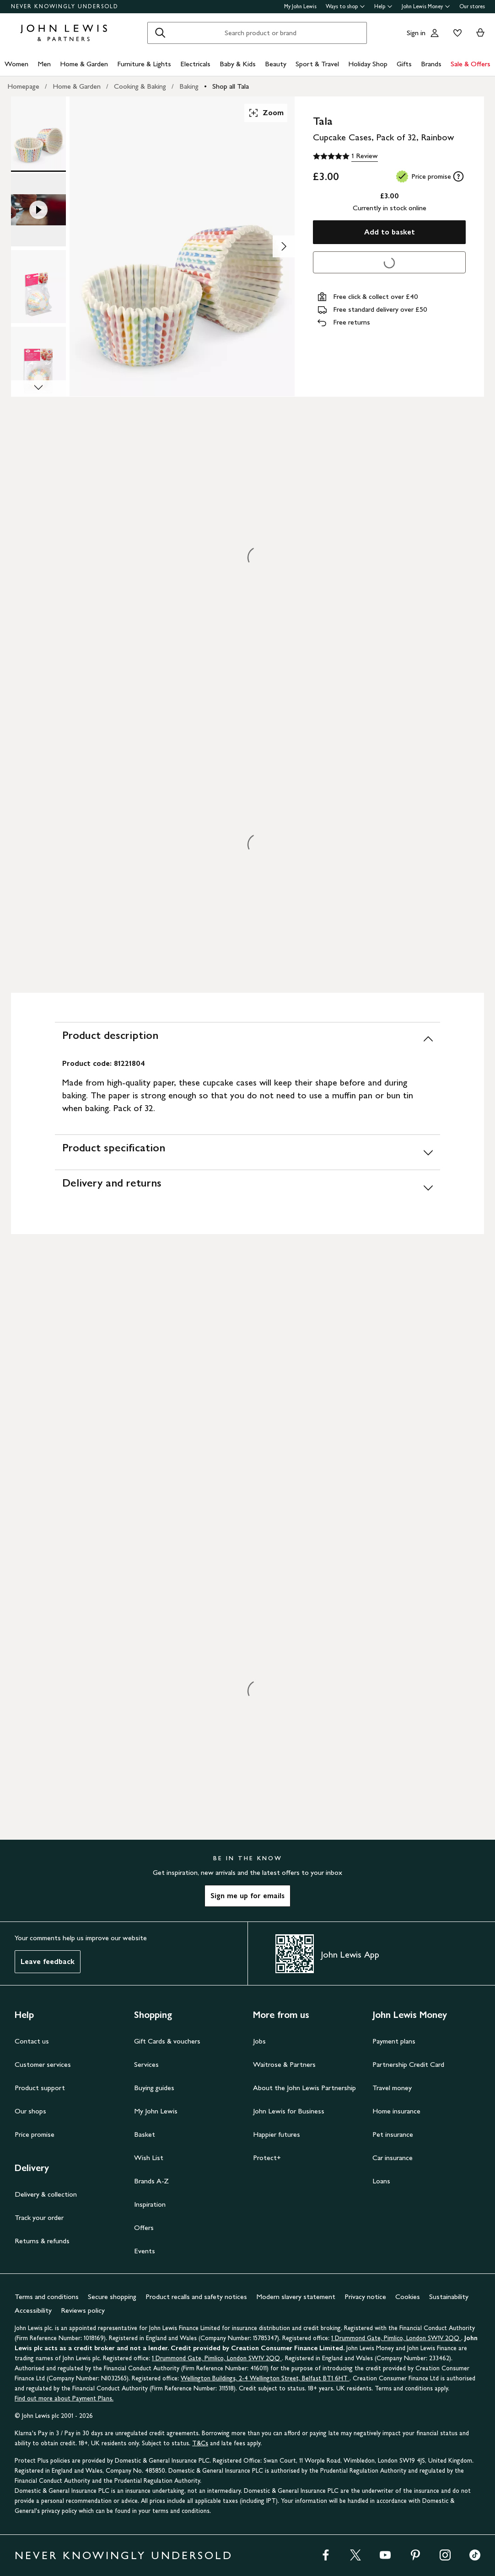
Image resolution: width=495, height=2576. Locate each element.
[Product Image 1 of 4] (38, 133)
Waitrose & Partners (284, 2064)
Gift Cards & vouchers (167, 2041)
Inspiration (150, 2204)
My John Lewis (300, 6)
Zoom (266, 112)
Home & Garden (84, 63)
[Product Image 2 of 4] (38, 209)
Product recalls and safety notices (196, 2296)
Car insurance (392, 2157)
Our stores (472, 6)
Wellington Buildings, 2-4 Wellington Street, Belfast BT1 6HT (265, 2378)
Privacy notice (365, 2296)
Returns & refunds (42, 2240)
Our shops (30, 2111)
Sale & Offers (470, 63)
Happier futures (276, 2134)
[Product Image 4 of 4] (38, 363)
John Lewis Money (426, 6)
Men (44, 63)
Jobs (259, 2041)
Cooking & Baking (140, 86)
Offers (144, 2227)
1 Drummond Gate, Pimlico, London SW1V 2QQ (396, 2338)
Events (144, 2250)
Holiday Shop (367, 63)
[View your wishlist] (455, 33)
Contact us (32, 2041)
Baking (189, 86)
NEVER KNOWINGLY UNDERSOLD (64, 6)
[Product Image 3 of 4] (38, 286)
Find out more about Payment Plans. (64, 2398)
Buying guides (154, 2087)
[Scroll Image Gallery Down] (38, 388)
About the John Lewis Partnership (304, 2087)
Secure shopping (112, 2296)
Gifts (404, 63)
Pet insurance (392, 2134)
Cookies (407, 2296)
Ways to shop (345, 6)
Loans (381, 2181)
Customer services (43, 2064)
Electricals (195, 63)
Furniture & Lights (144, 63)
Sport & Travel (317, 63)
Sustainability (448, 2296)
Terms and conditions (47, 2296)
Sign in (416, 32)
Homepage (23, 86)
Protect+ (267, 2157)
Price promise (34, 2134)
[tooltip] (458, 176)
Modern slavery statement (295, 2296)
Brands (431, 63)
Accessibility (33, 2310)
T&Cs (200, 2443)
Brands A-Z (151, 2181)
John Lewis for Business (288, 2111)
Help (383, 6)
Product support (40, 2087)
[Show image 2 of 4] (284, 246)
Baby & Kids (238, 63)
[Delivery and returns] (247, 1187)
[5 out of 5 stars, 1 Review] (345, 156)
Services (146, 2064)
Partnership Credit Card (408, 2064)
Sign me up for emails (247, 1895)
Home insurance (396, 2111)
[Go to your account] (434, 33)
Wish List (148, 2157)
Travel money (392, 2087)
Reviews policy (83, 2310)
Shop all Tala (230, 86)
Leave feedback (48, 1961)
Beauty (275, 63)
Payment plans (393, 2041)
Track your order (39, 2217)
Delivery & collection (46, 2194)
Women (16, 63)
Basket (144, 2134)
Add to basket (389, 232)
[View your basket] (480, 33)
